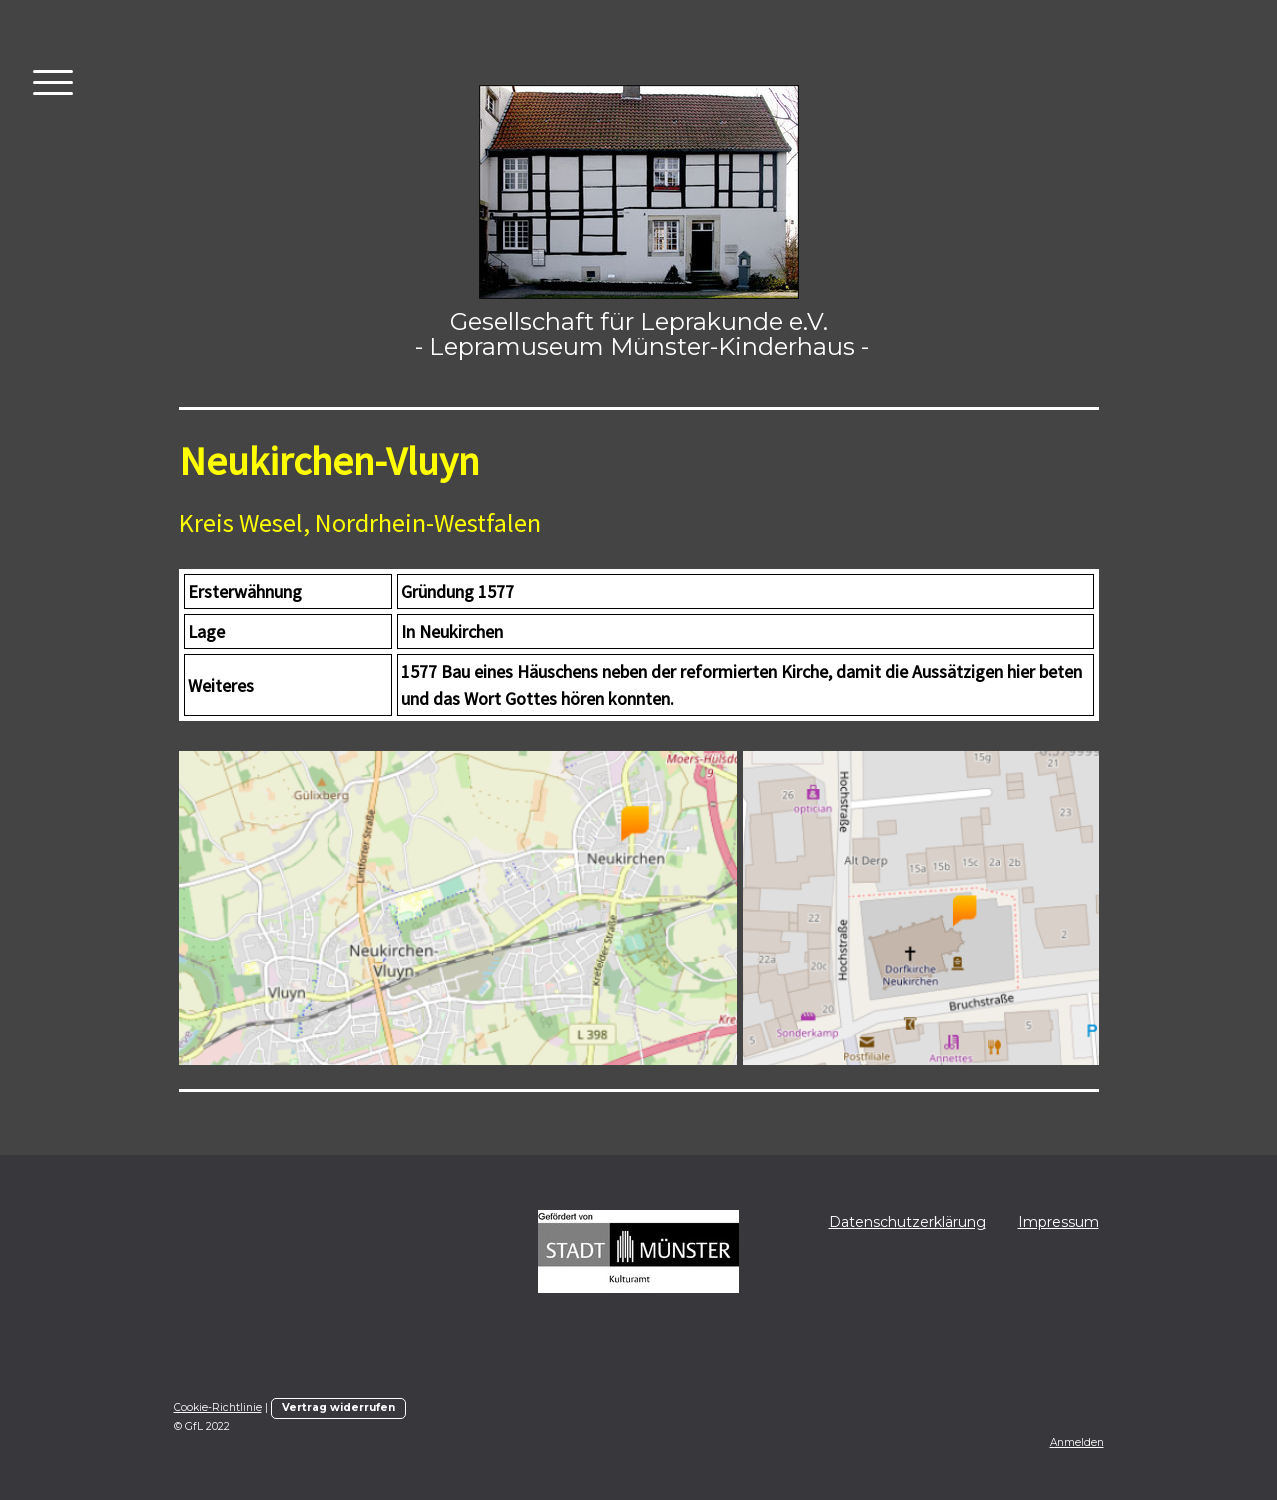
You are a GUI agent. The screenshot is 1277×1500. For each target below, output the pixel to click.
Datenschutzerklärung (907, 1222)
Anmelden (1077, 1442)
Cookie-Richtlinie (218, 1407)
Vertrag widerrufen (338, 1407)
